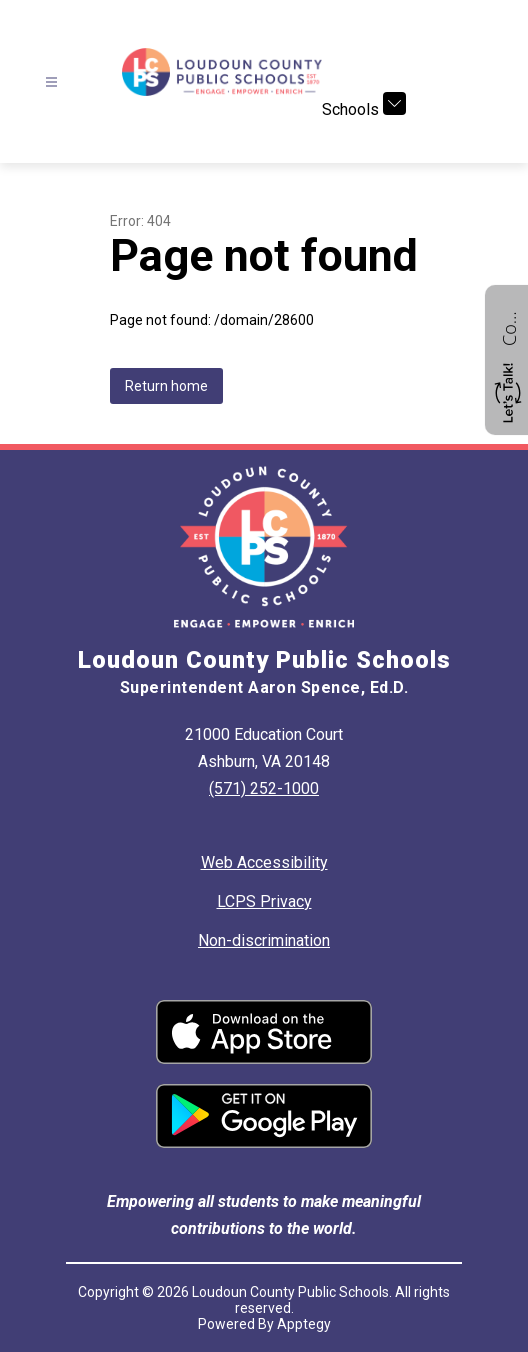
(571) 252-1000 (264, 788)
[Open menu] (51, 82)
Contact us (509, 326)
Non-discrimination (264, 940)
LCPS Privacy (264, 901)
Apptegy (304, 1324)
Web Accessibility (264, 862)
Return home (166, 386)
